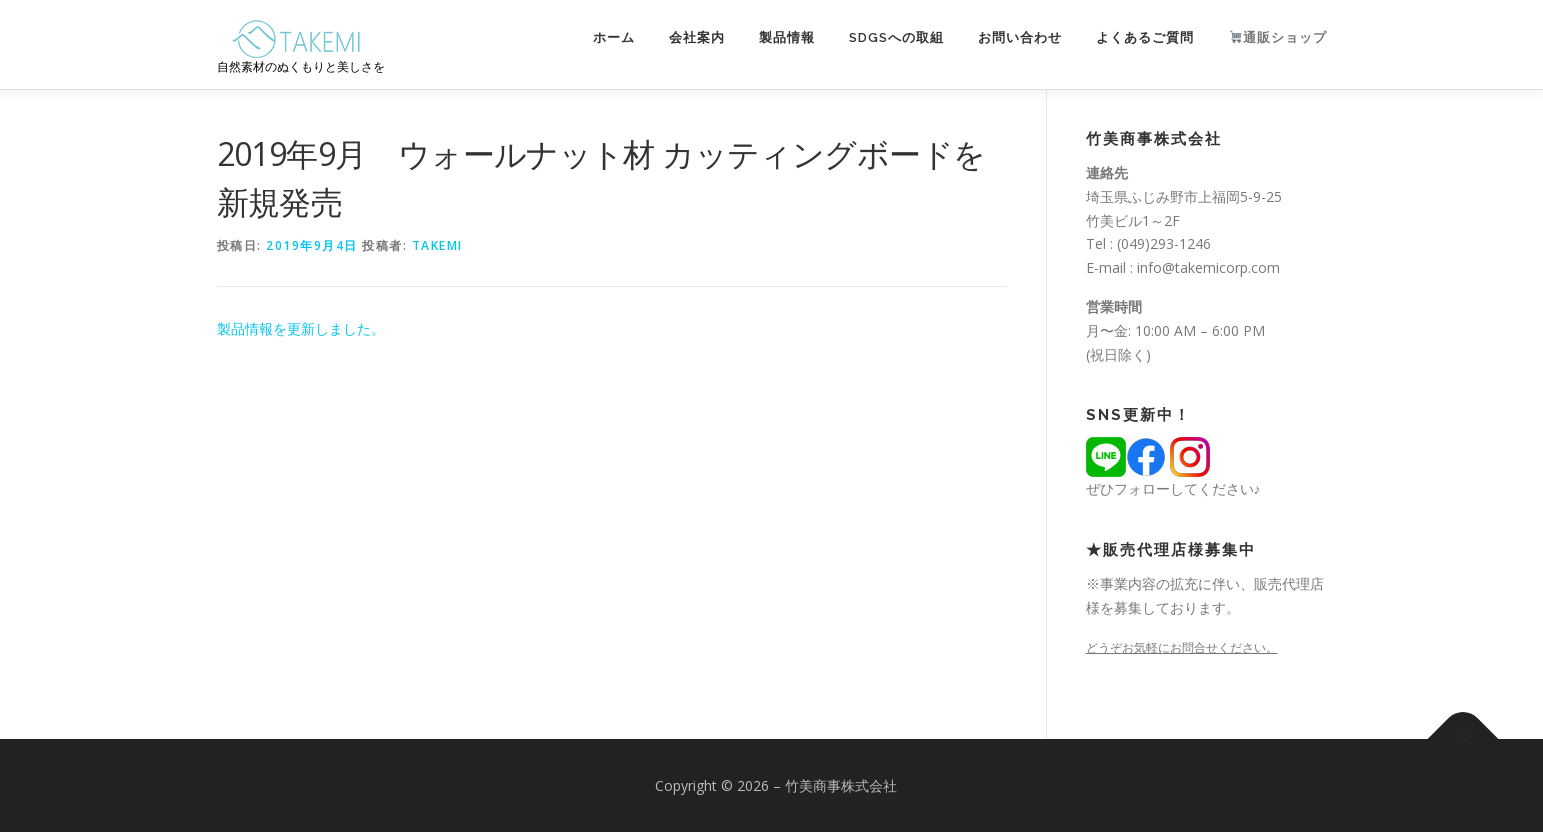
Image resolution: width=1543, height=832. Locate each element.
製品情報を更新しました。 (301, 328)
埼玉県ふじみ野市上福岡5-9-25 (1184, 196)
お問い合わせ (1020, 37)
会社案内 (697, 37)
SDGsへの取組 (896, 37)
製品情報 (787, 37)
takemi (437, 245)
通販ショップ (1278, 37)
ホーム (614, 37)
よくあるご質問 (1145, 37)
